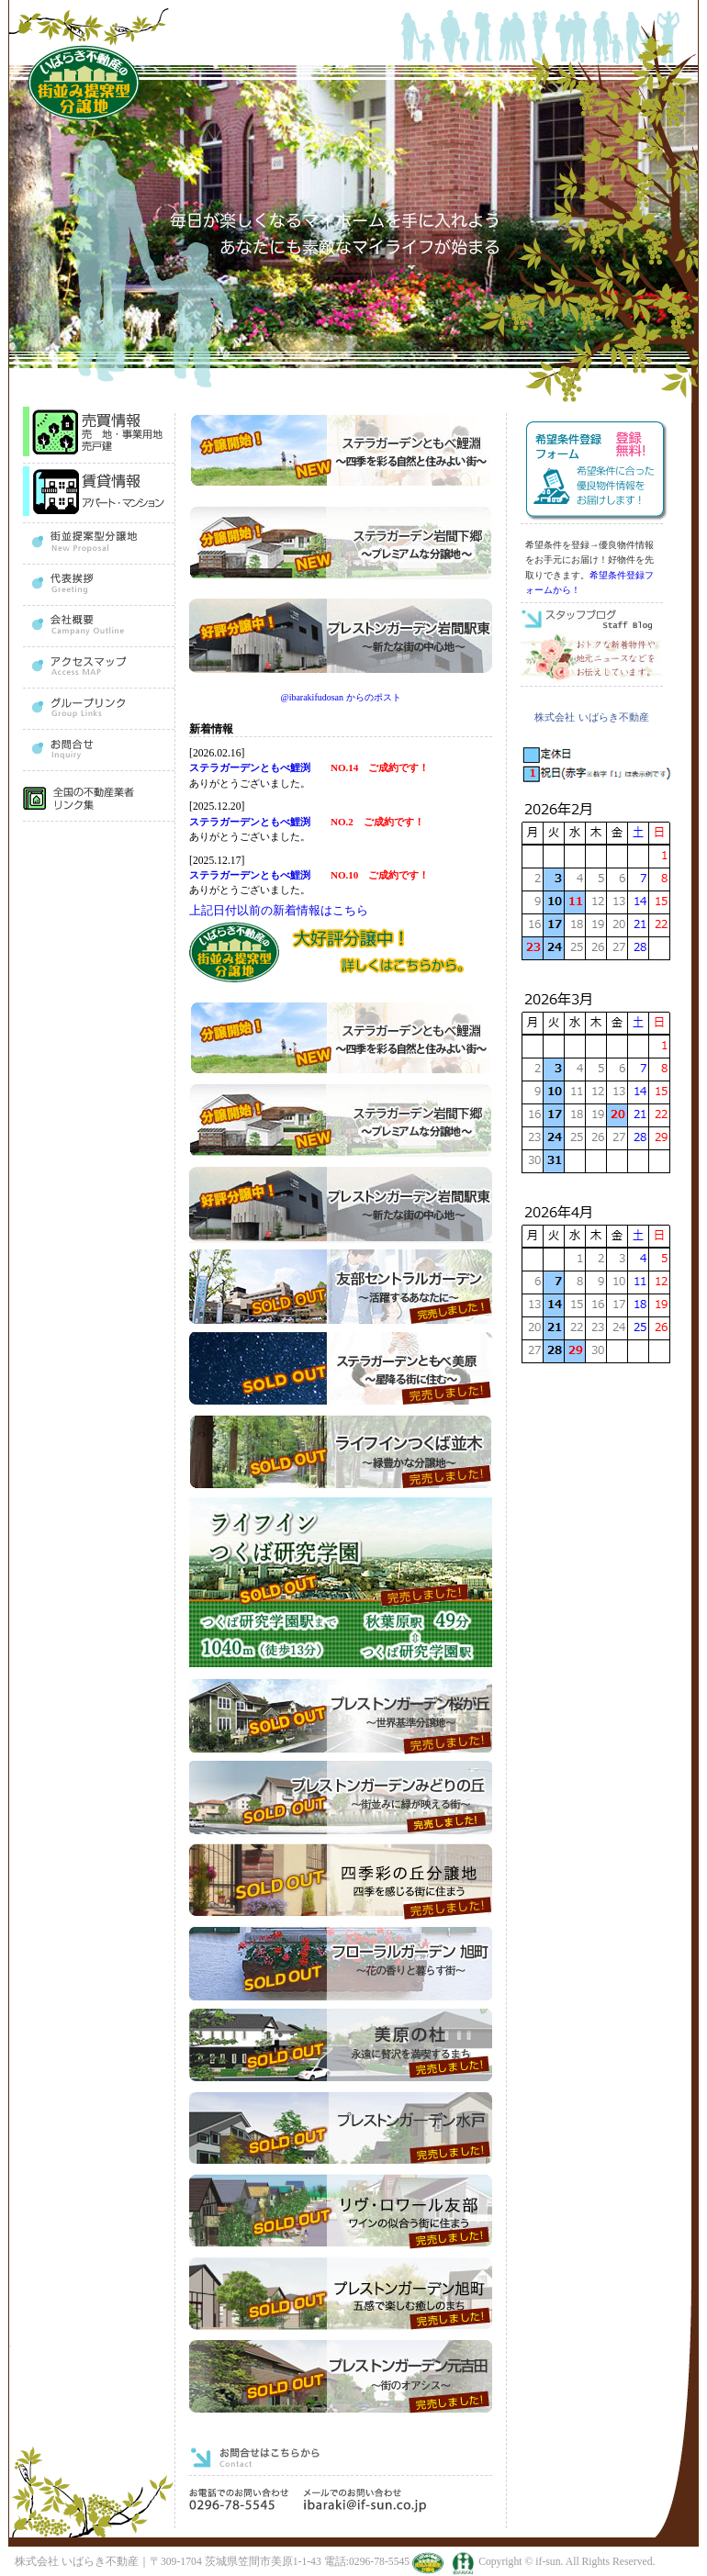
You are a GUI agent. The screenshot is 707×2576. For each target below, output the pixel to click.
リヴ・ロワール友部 (340, 2212)
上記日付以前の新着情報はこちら (278, 910)
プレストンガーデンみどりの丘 (340, 1799)
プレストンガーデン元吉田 (340, 2377)
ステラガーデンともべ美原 (340, 1370)
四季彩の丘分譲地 (340, 1881)
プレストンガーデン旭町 (340, 2295)
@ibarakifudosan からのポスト (340, 697)
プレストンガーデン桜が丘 (340, 1716)
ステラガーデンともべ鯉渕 (254, 767)
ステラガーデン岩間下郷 (340, 1122)
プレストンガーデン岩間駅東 (340, 1205)
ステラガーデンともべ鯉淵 (340, 1040)
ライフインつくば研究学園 (343, 1584)
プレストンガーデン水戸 (340, 2129)
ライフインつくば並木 (340, 1453)
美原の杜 (340, 2047)
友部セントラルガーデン (340, 1287)
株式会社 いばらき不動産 (591, 716)
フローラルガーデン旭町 (340, 1964)
